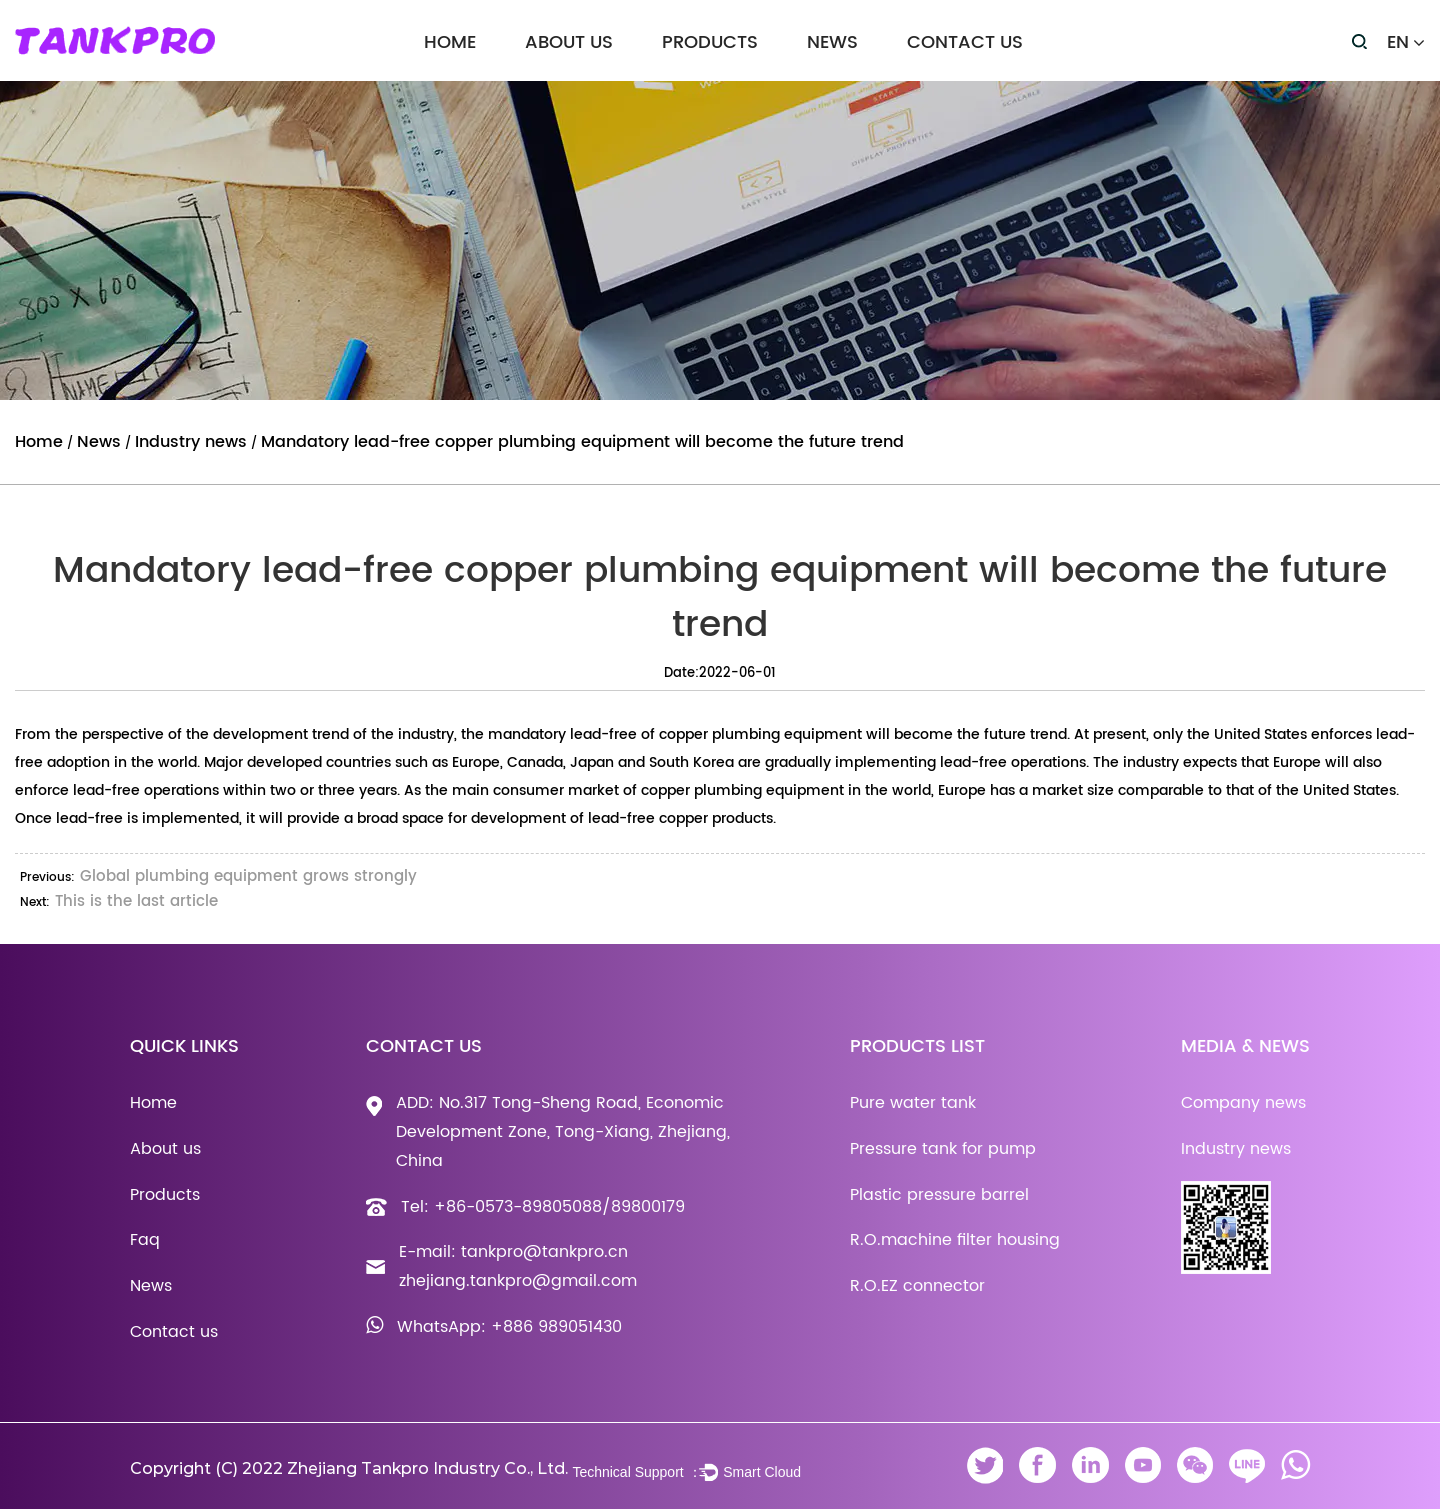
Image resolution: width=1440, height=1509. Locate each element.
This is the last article (136, 901)
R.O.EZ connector (917, 1286)
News (832, 42)
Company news (1243, 1103)
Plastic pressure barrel (939, 1195)
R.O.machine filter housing (955, 1240)
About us (569, 42)
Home (450, 42)
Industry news (191, 442)
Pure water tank (913, 1103)
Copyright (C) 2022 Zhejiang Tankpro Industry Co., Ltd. (349, 1468)
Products (710, 42)
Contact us (965, 42)
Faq (145, 1240)
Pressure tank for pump (943, 1149)
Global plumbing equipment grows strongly (248, 876)
